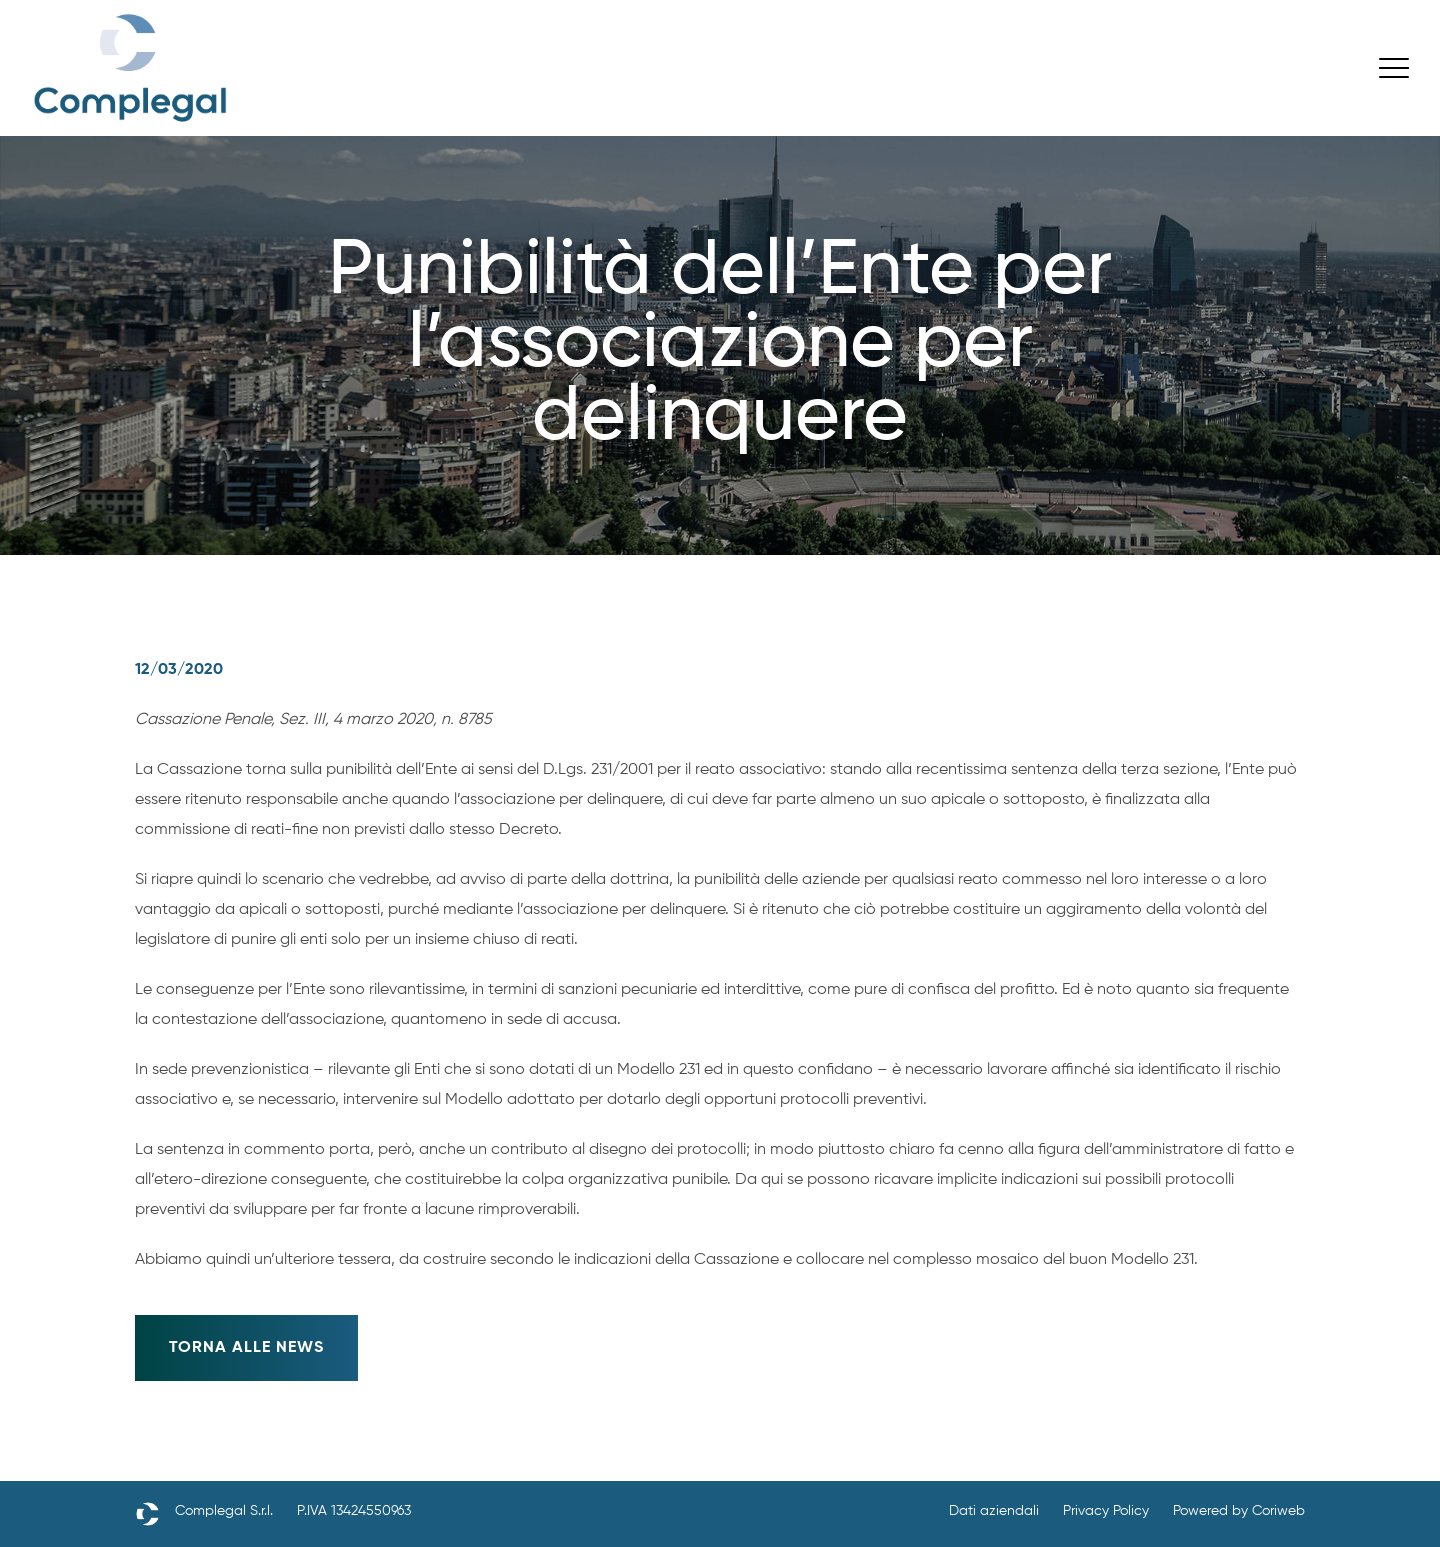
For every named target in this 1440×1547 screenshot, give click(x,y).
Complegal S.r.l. (224, 1511)
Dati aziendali (994, 1511)
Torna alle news (246, 1348)
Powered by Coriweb (1239, 1511)
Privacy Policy (1106, 1511)
